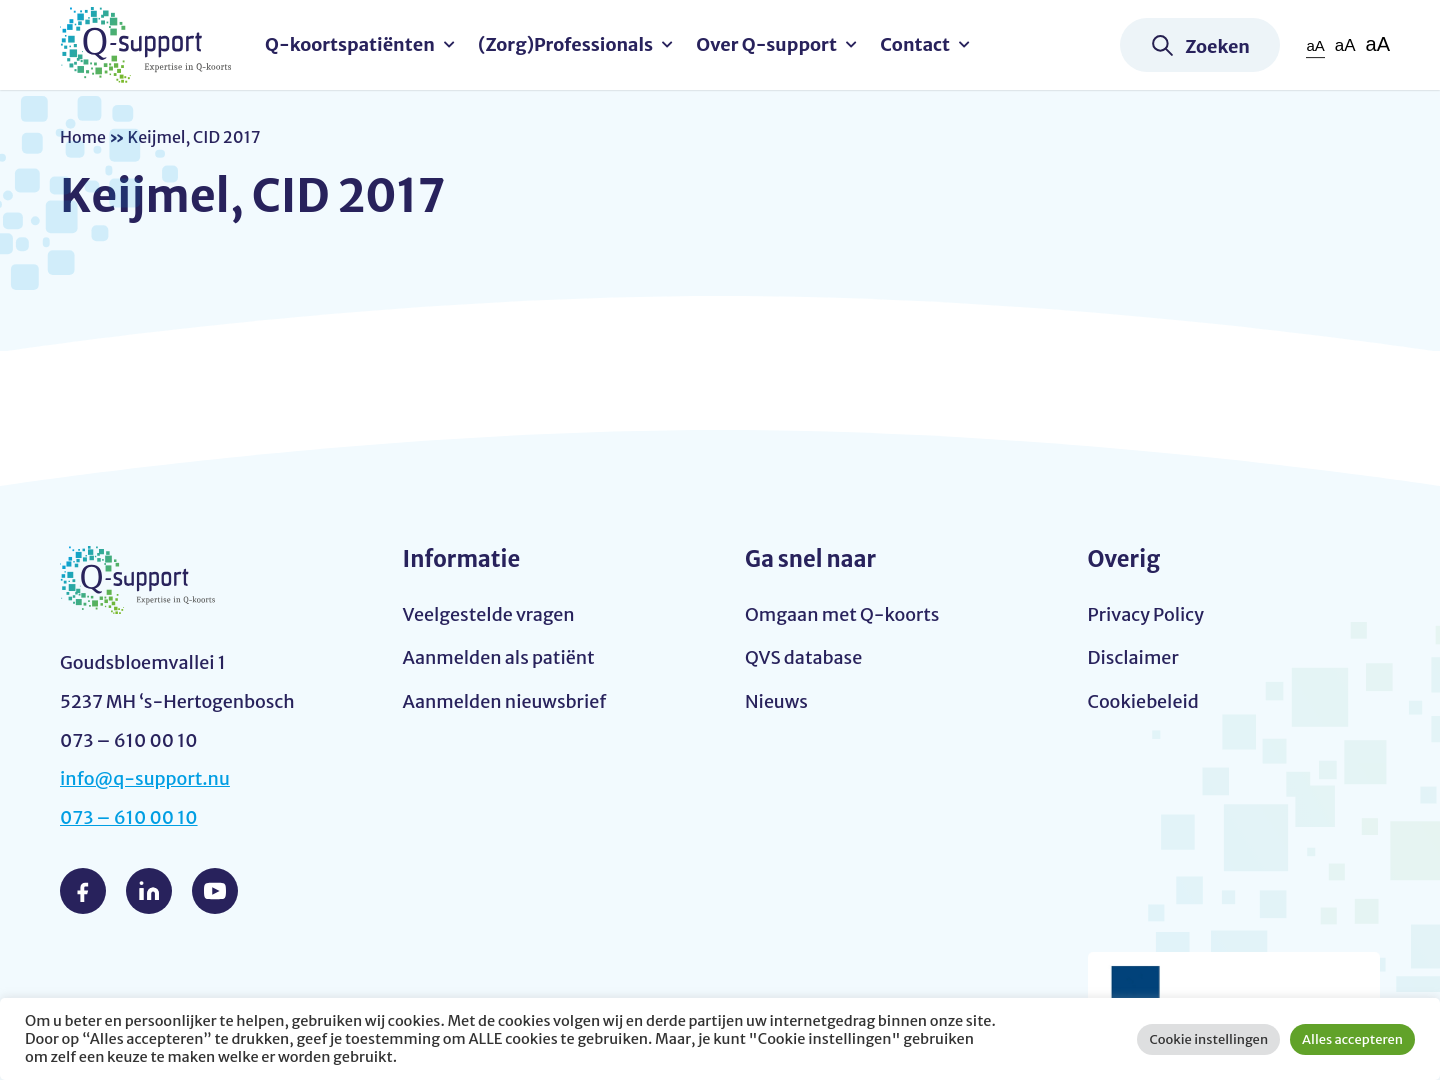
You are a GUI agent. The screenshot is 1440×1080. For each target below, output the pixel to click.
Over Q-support (766, 44)
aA (1315, 45)
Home (83, 137)
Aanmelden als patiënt (499, 657)
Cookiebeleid (1143, 701)
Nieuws (776, 701)
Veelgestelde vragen (489, 614)
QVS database (803, 657)
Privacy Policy (1146, 614)
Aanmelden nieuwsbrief (505, 701)
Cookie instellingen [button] (1208, 1039)
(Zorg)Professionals (565, 44)
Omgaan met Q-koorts (842, 614)
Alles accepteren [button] (1352, 1039)
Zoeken (1217, 46)
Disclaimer (1133, 657)
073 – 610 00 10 (129, 817)
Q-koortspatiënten (350, 44)
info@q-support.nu (145, 778)
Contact (915, 44)
